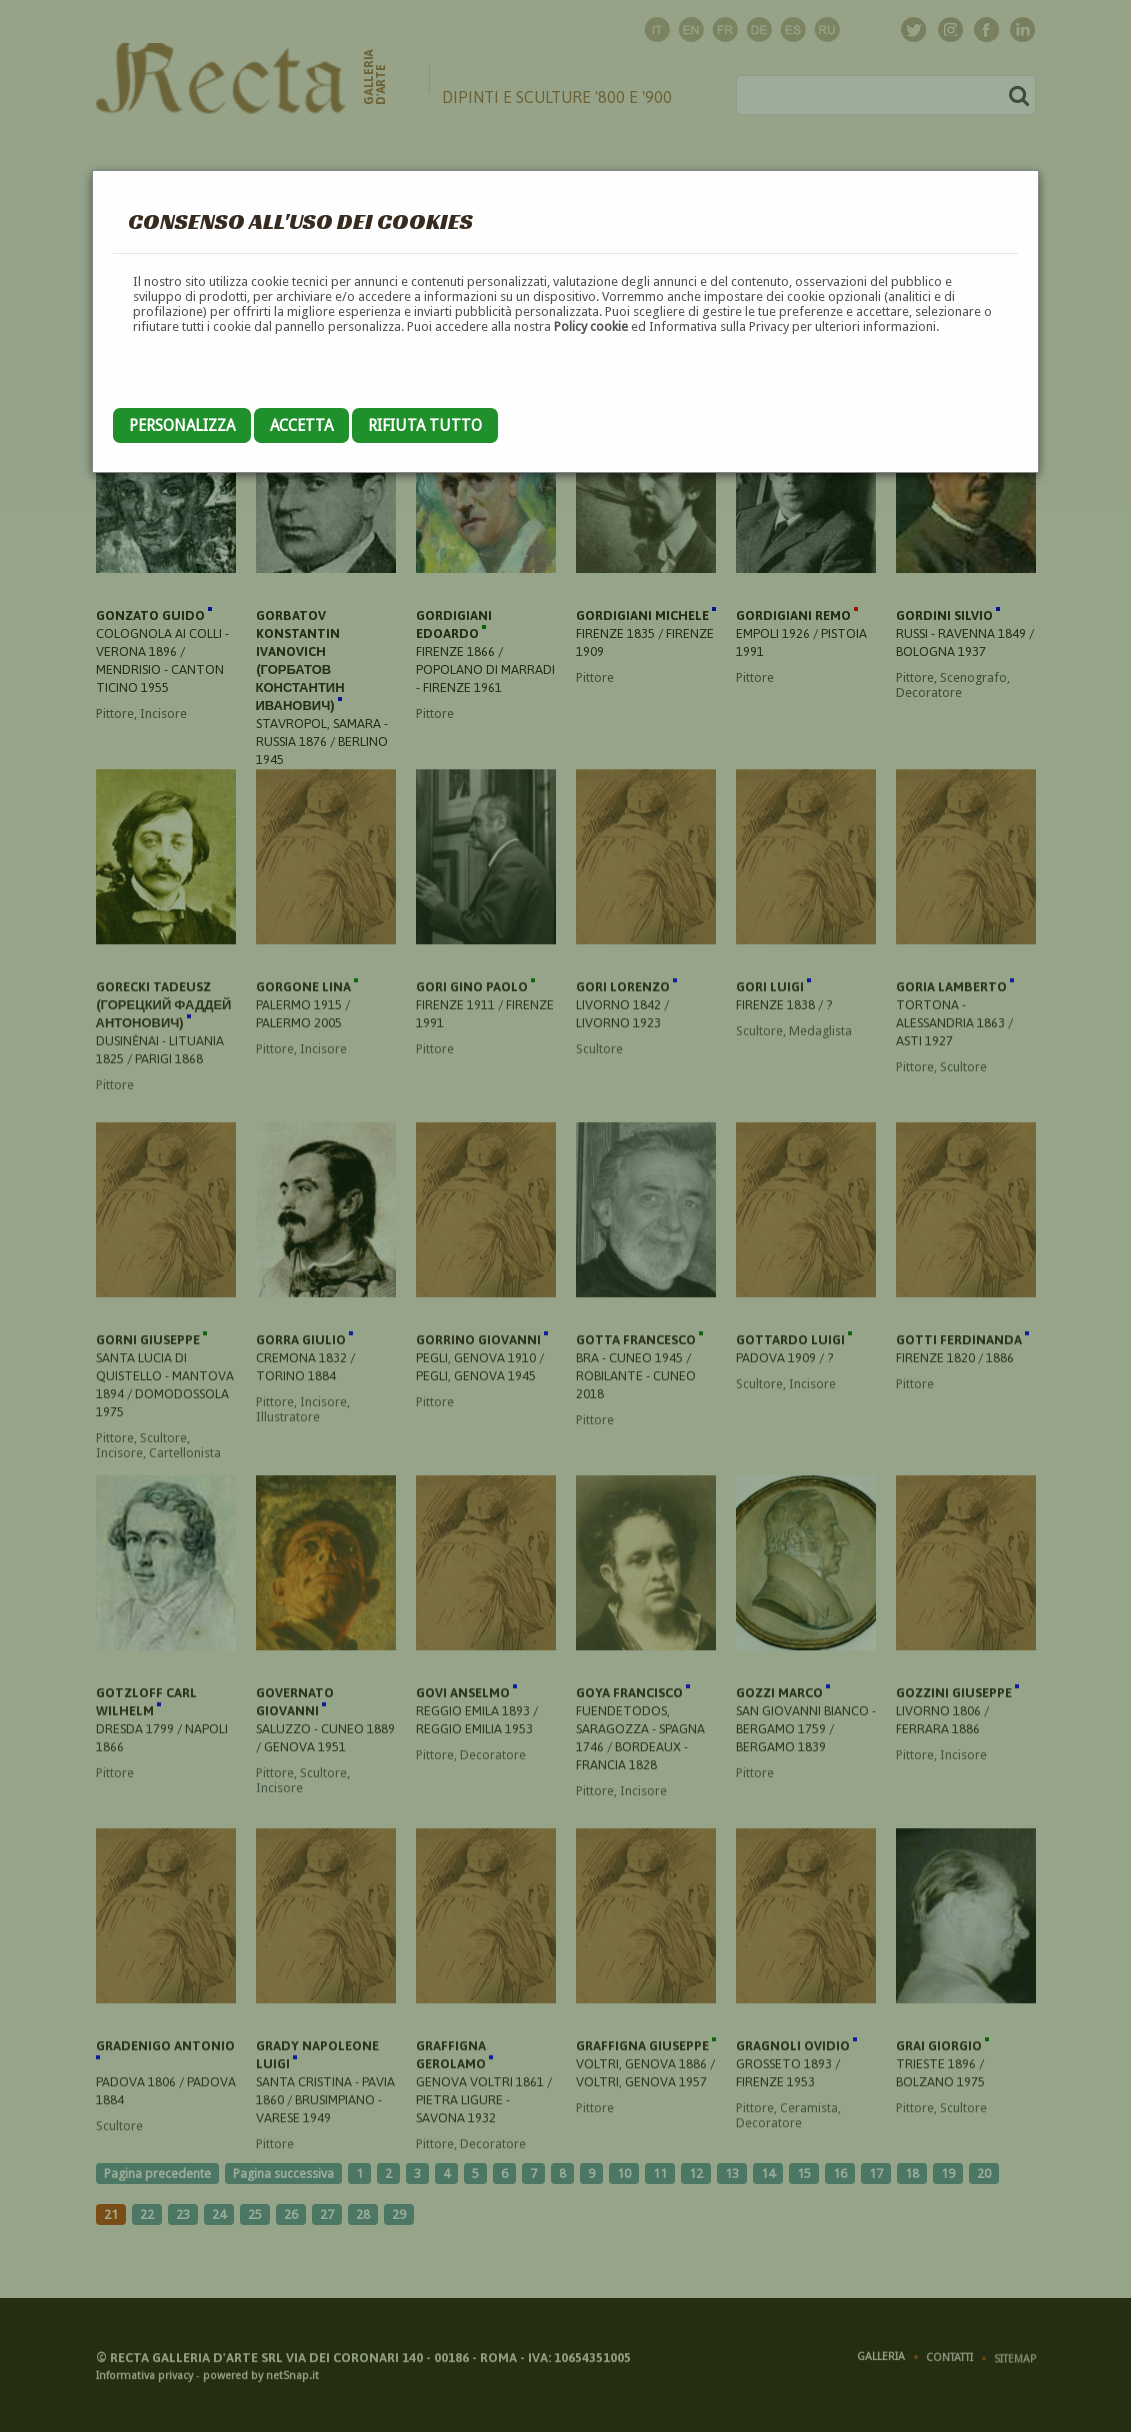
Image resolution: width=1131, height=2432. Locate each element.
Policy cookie (591, 326)
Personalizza (182, 425)
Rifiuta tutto (425, 425)
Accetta (301, 425)
